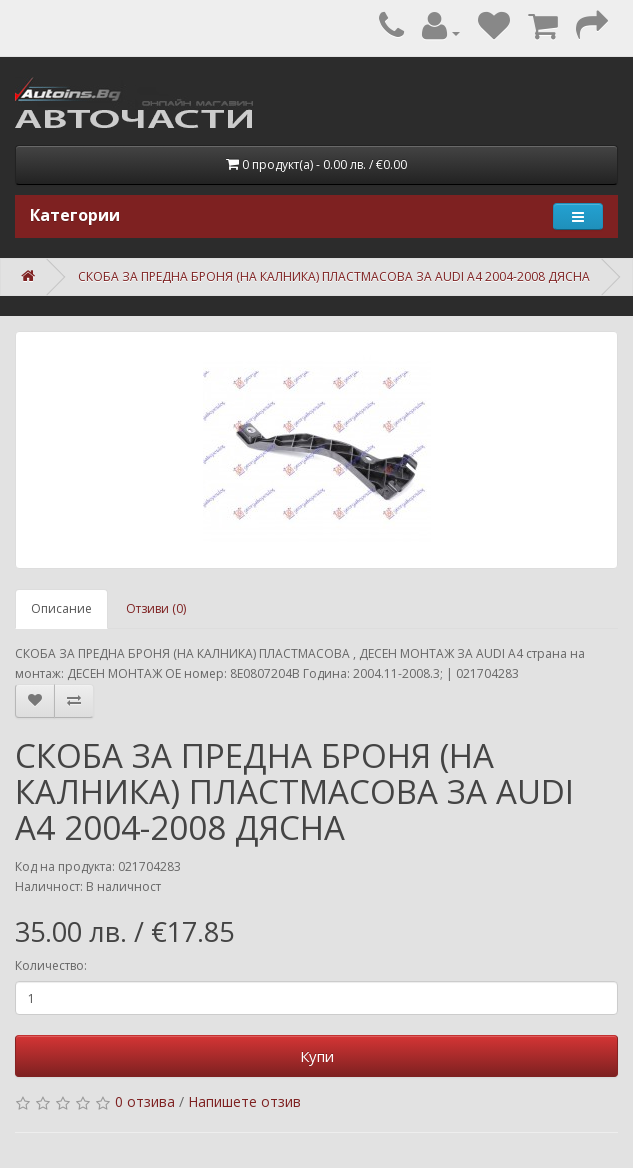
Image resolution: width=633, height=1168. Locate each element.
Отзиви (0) (156, 608)
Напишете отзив (244, 1101)
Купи (317, 1056)
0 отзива (145, 1101)
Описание (61, 608)
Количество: (51, 965)
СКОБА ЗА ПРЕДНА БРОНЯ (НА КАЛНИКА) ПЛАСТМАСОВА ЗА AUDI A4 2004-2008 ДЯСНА (334, 276)
